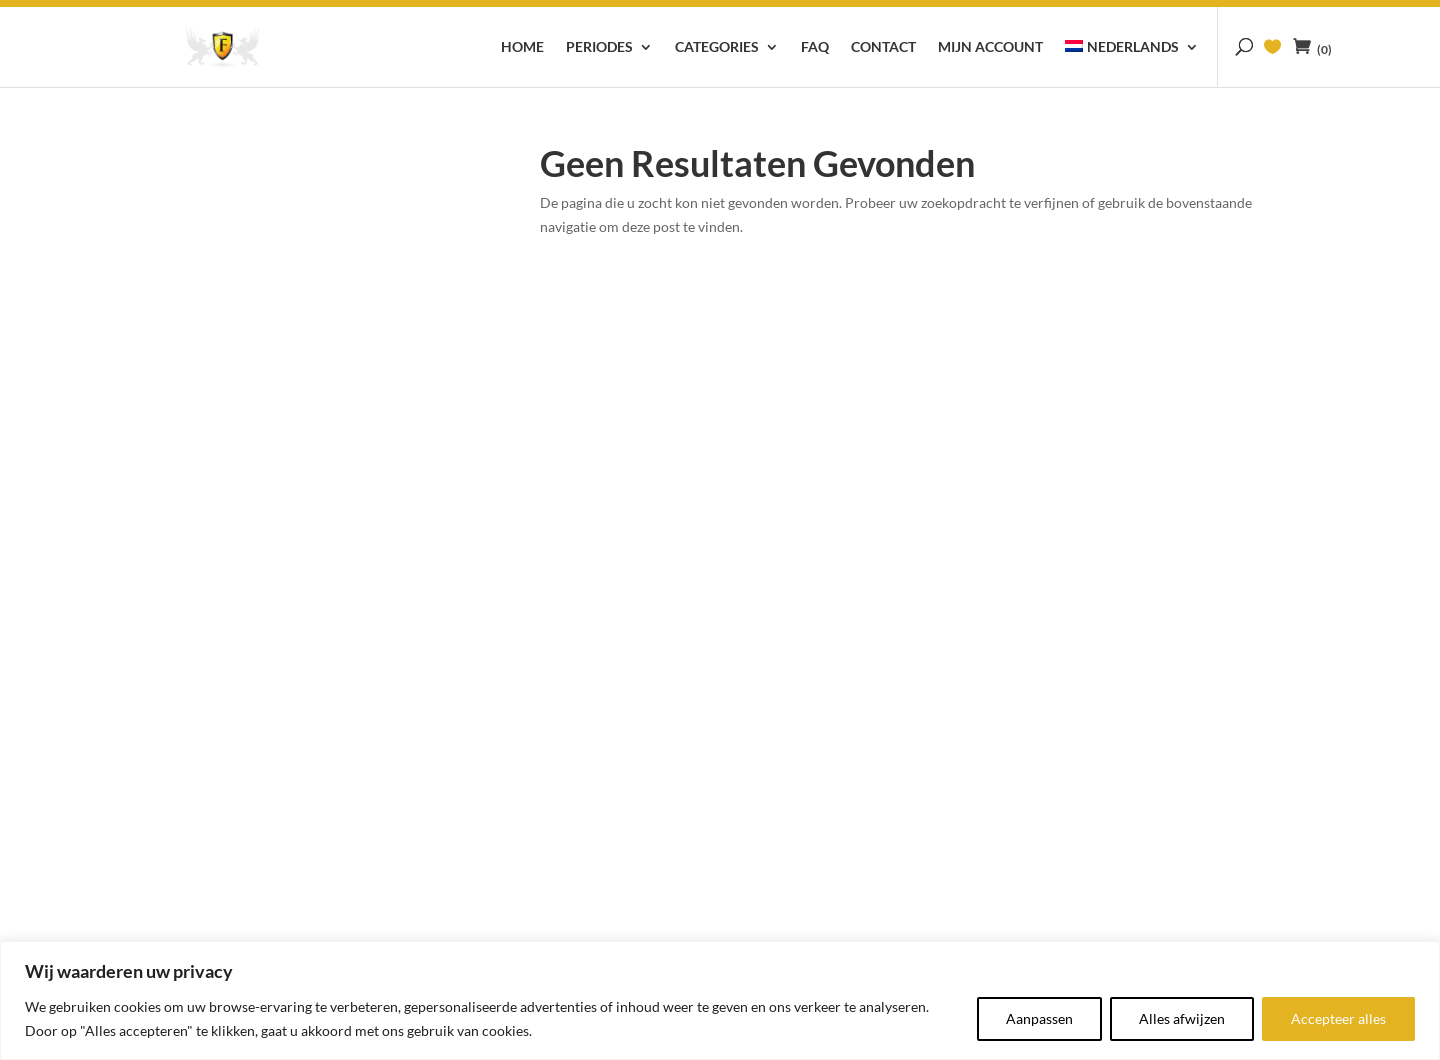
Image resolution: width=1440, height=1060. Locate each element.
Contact (883, 47)
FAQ (815, 47)
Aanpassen (1039, 1018)
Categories (717, 47)
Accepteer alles (1338, 1018)
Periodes (599, 47)
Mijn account (990, 47)
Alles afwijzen (1182, 1018)
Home (522, 47)
